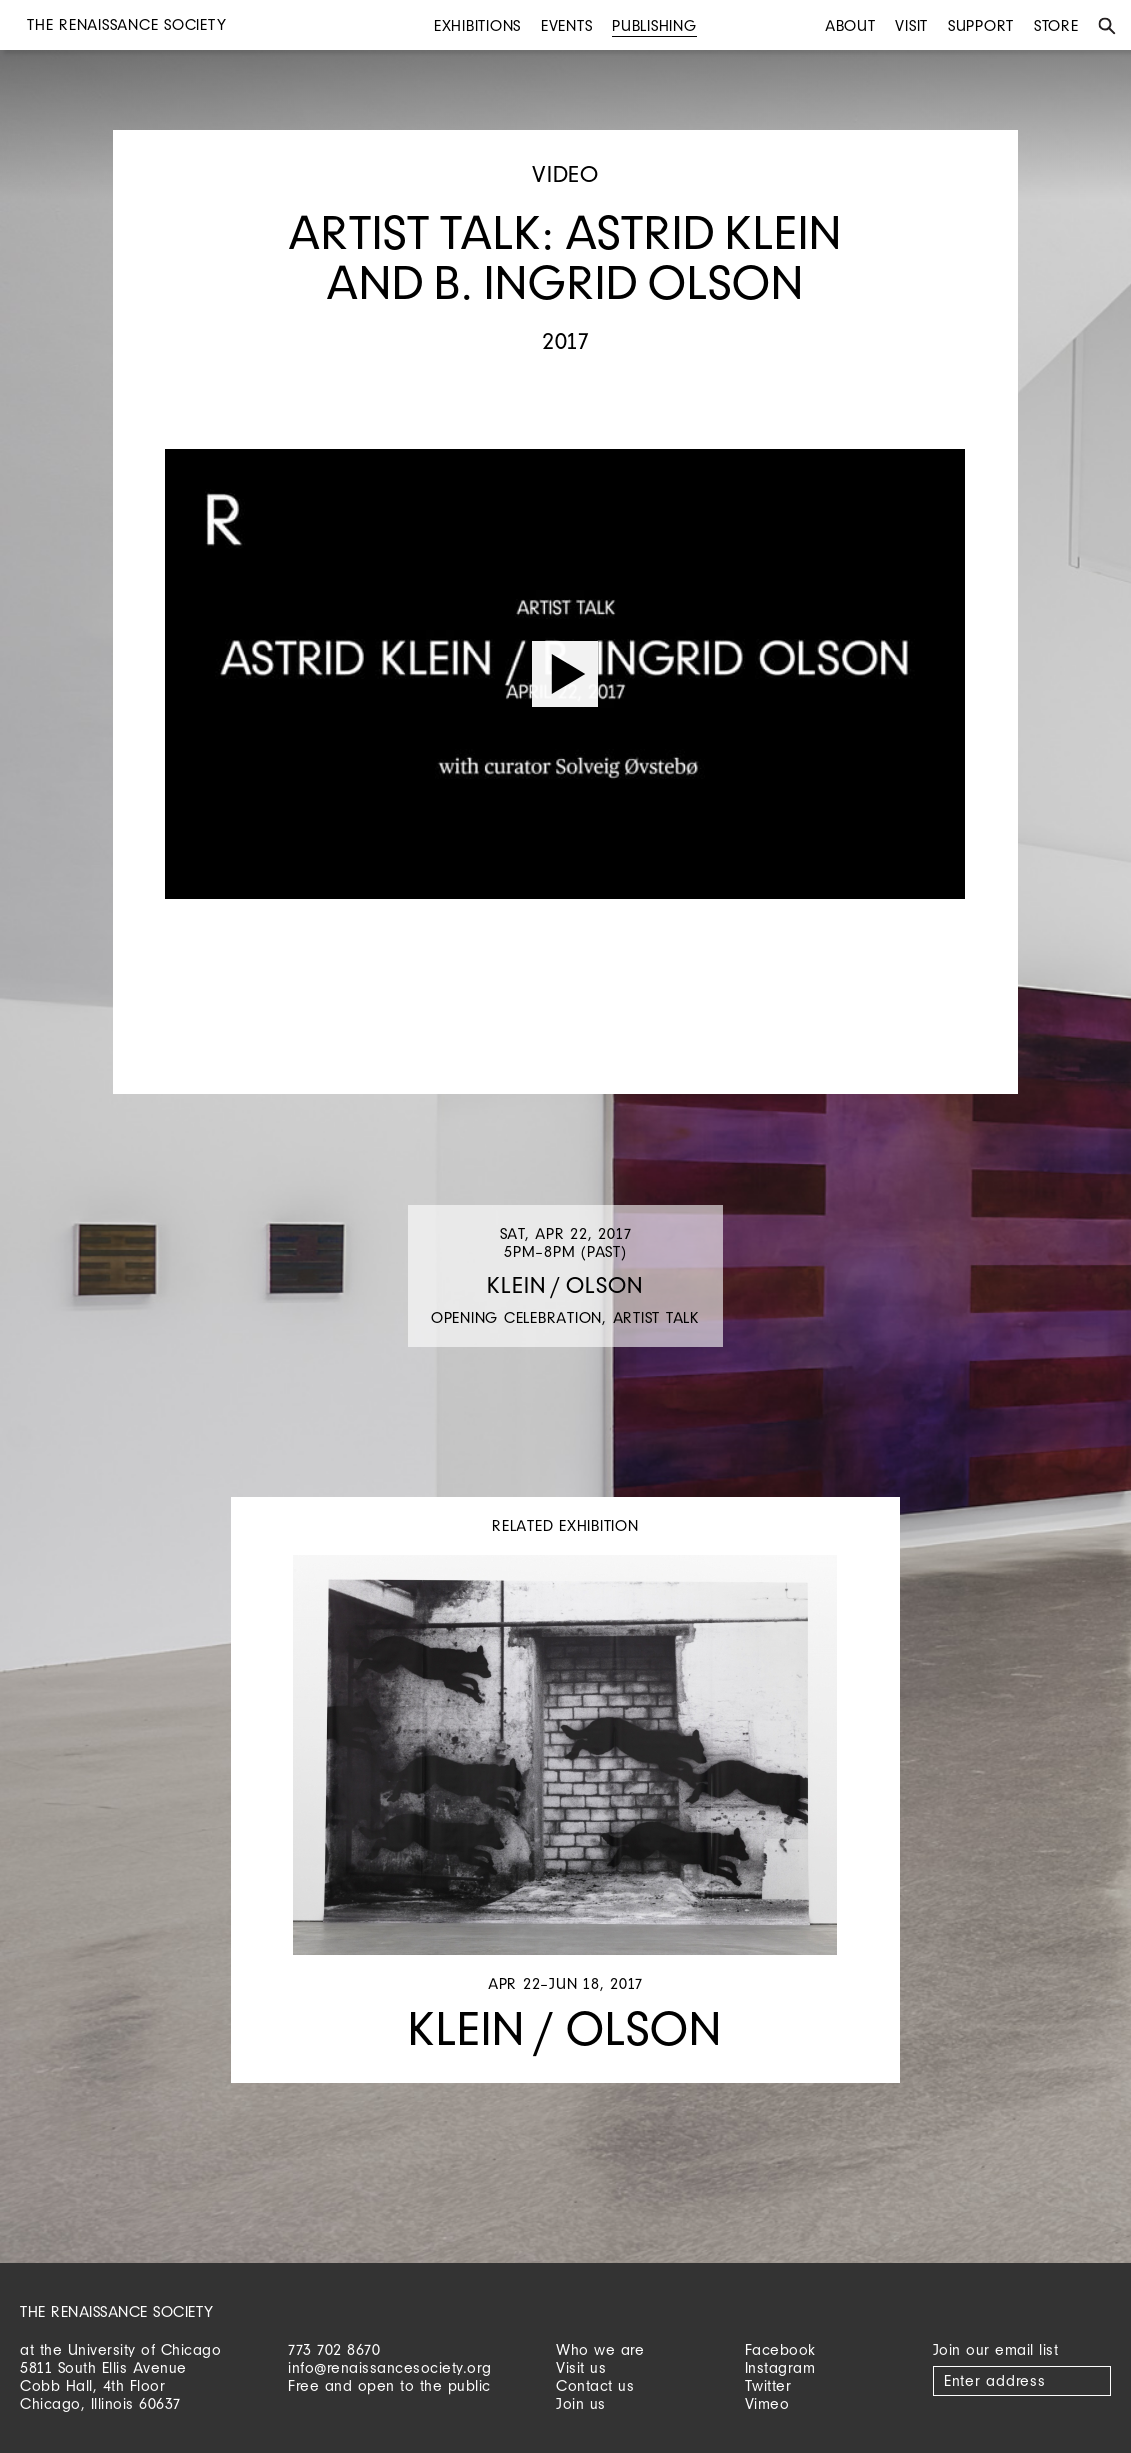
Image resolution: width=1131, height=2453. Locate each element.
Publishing (654, 25)
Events (567, 25)
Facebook (780, 2349)
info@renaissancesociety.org (390, 2367)
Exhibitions (477, 25)
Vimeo (767, 2403)
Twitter (768, 2385)
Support (981, 25)
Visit (911, 25)
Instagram (780, 2367)
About (850, 25)
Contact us (595, 2385)
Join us (581, 2403)
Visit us (581, 2367)
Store (1056, 25)
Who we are (600, 2349)
